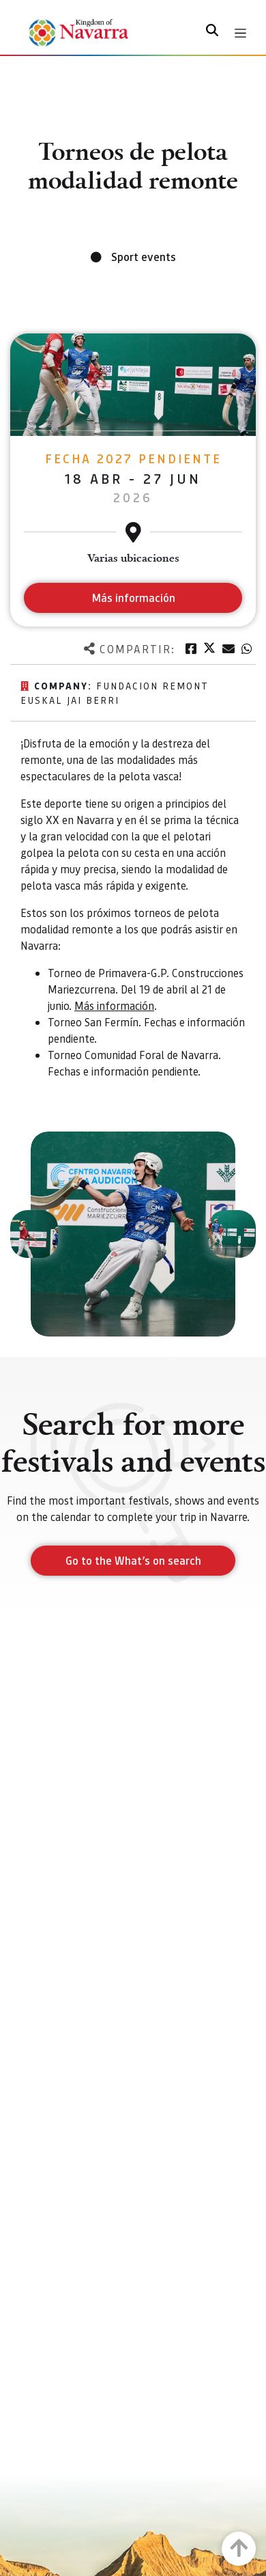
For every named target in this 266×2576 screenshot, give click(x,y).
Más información (114, 1005)
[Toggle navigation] (240, 33)
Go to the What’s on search (133, 1560)
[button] (34, 1234)
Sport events (143, 256)
